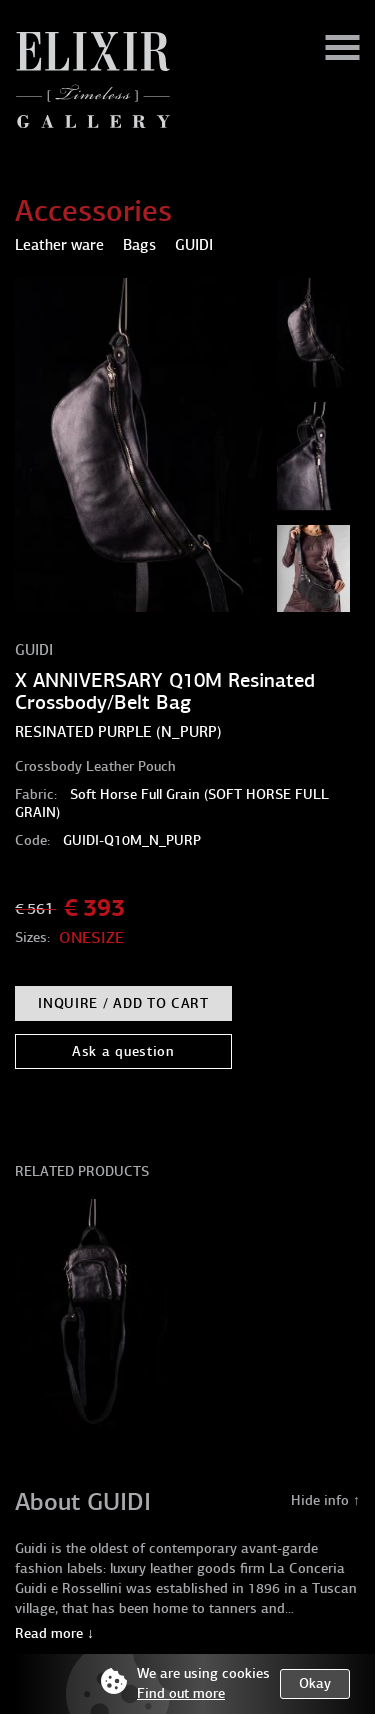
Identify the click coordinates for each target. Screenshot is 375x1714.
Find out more (181, 1693)
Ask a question (123, 1051)
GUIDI (34, 650)
